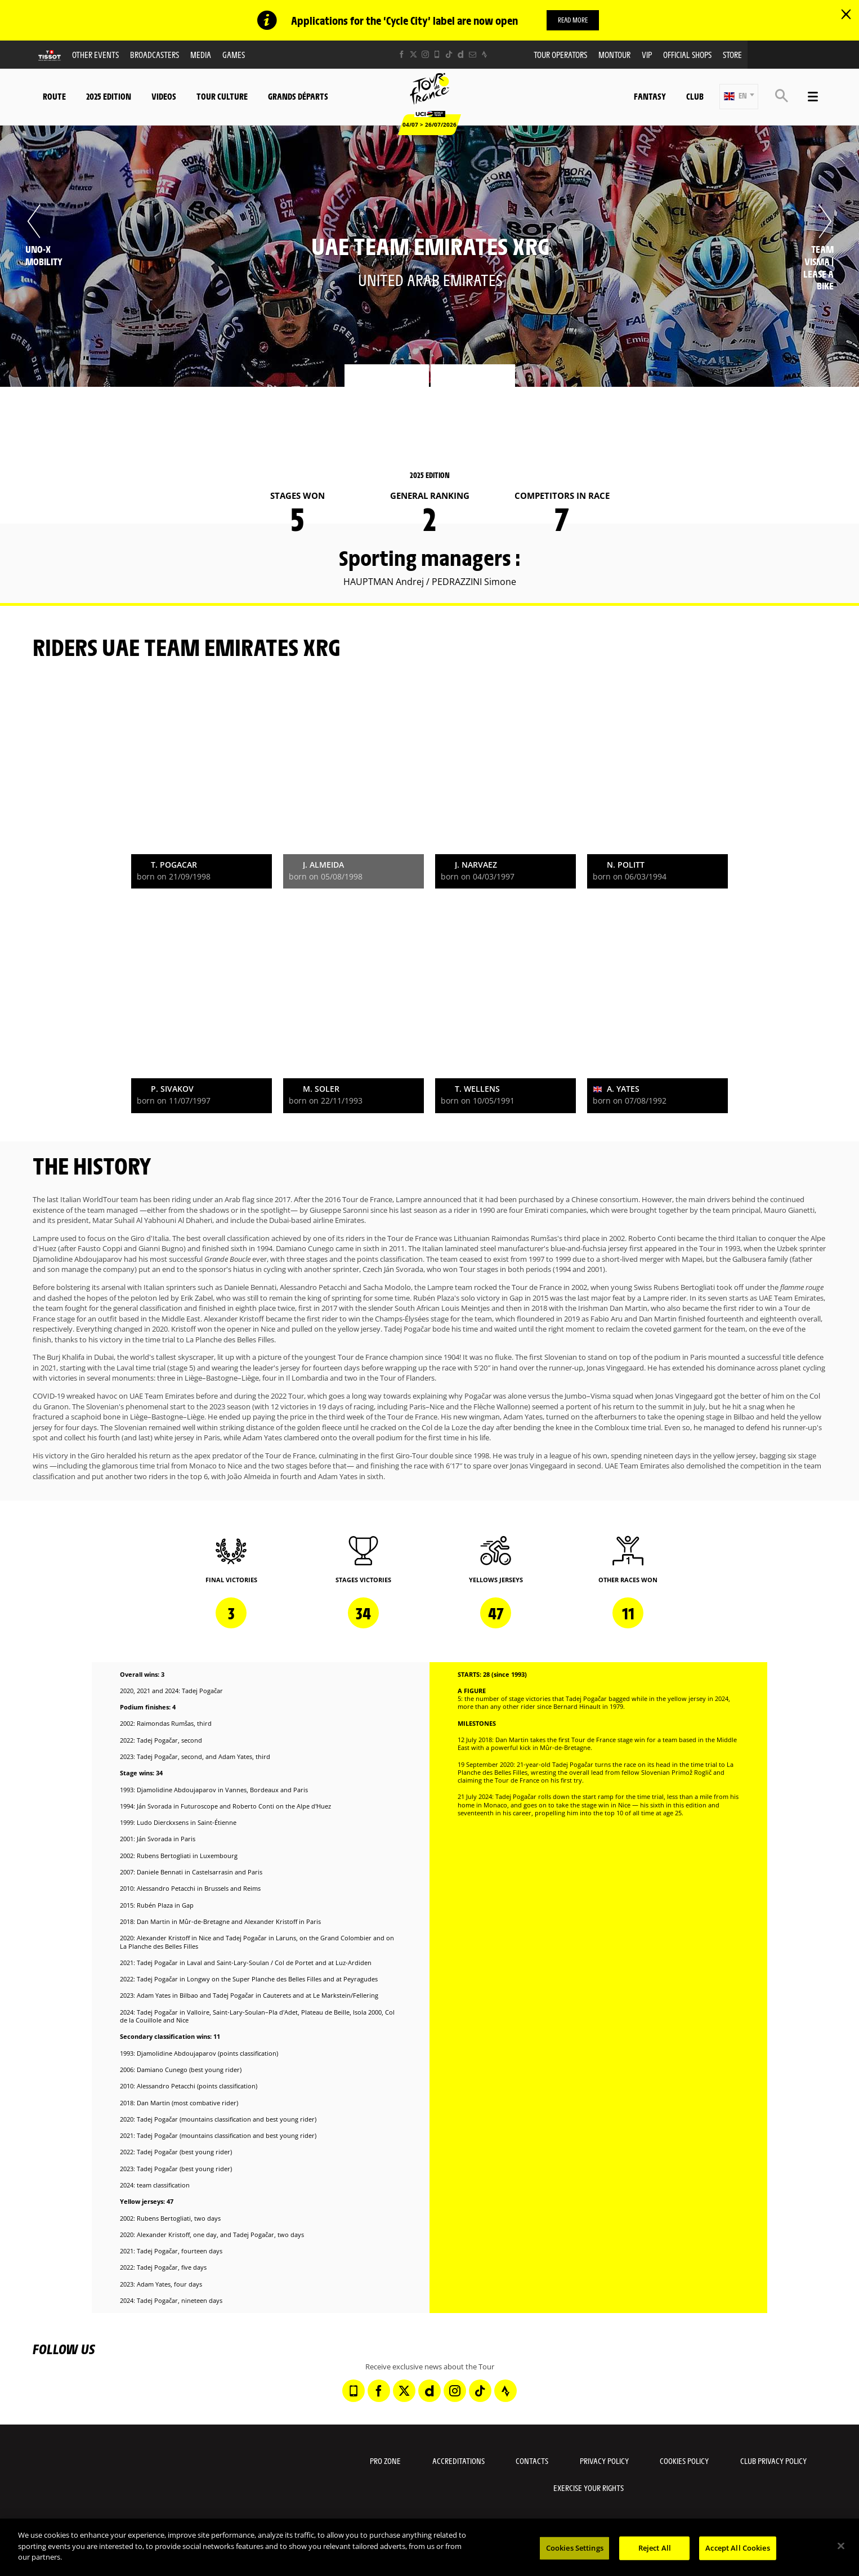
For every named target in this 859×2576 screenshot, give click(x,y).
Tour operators (560, 54)
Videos (163, 96)
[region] (429, 2547)
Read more (573, 19)
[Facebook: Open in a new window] (402, 54)
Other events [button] (95, 54)
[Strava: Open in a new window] (484, 54)
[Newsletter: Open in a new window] (472, 54)
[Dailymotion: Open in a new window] (461, 54)
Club (695, 96)
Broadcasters (154, 54)
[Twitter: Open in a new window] (413, 54)
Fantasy (650, 96)
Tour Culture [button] (222, 96)
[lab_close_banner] (846, 14)
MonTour (614, 54)
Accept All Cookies (737, 2548)
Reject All (654, 2548)
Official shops (687, 54)
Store (732, 54)
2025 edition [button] (108, 96)
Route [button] (54, 96)
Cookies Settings (574, 2548)
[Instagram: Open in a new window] (425, 54)
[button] (738, 96)
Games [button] (233, 54)
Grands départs (298, 96)
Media (200, 54)
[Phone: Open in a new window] (437, 54)
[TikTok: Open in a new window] (449, 54)
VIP (647, 54)
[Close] (841, 2546)
